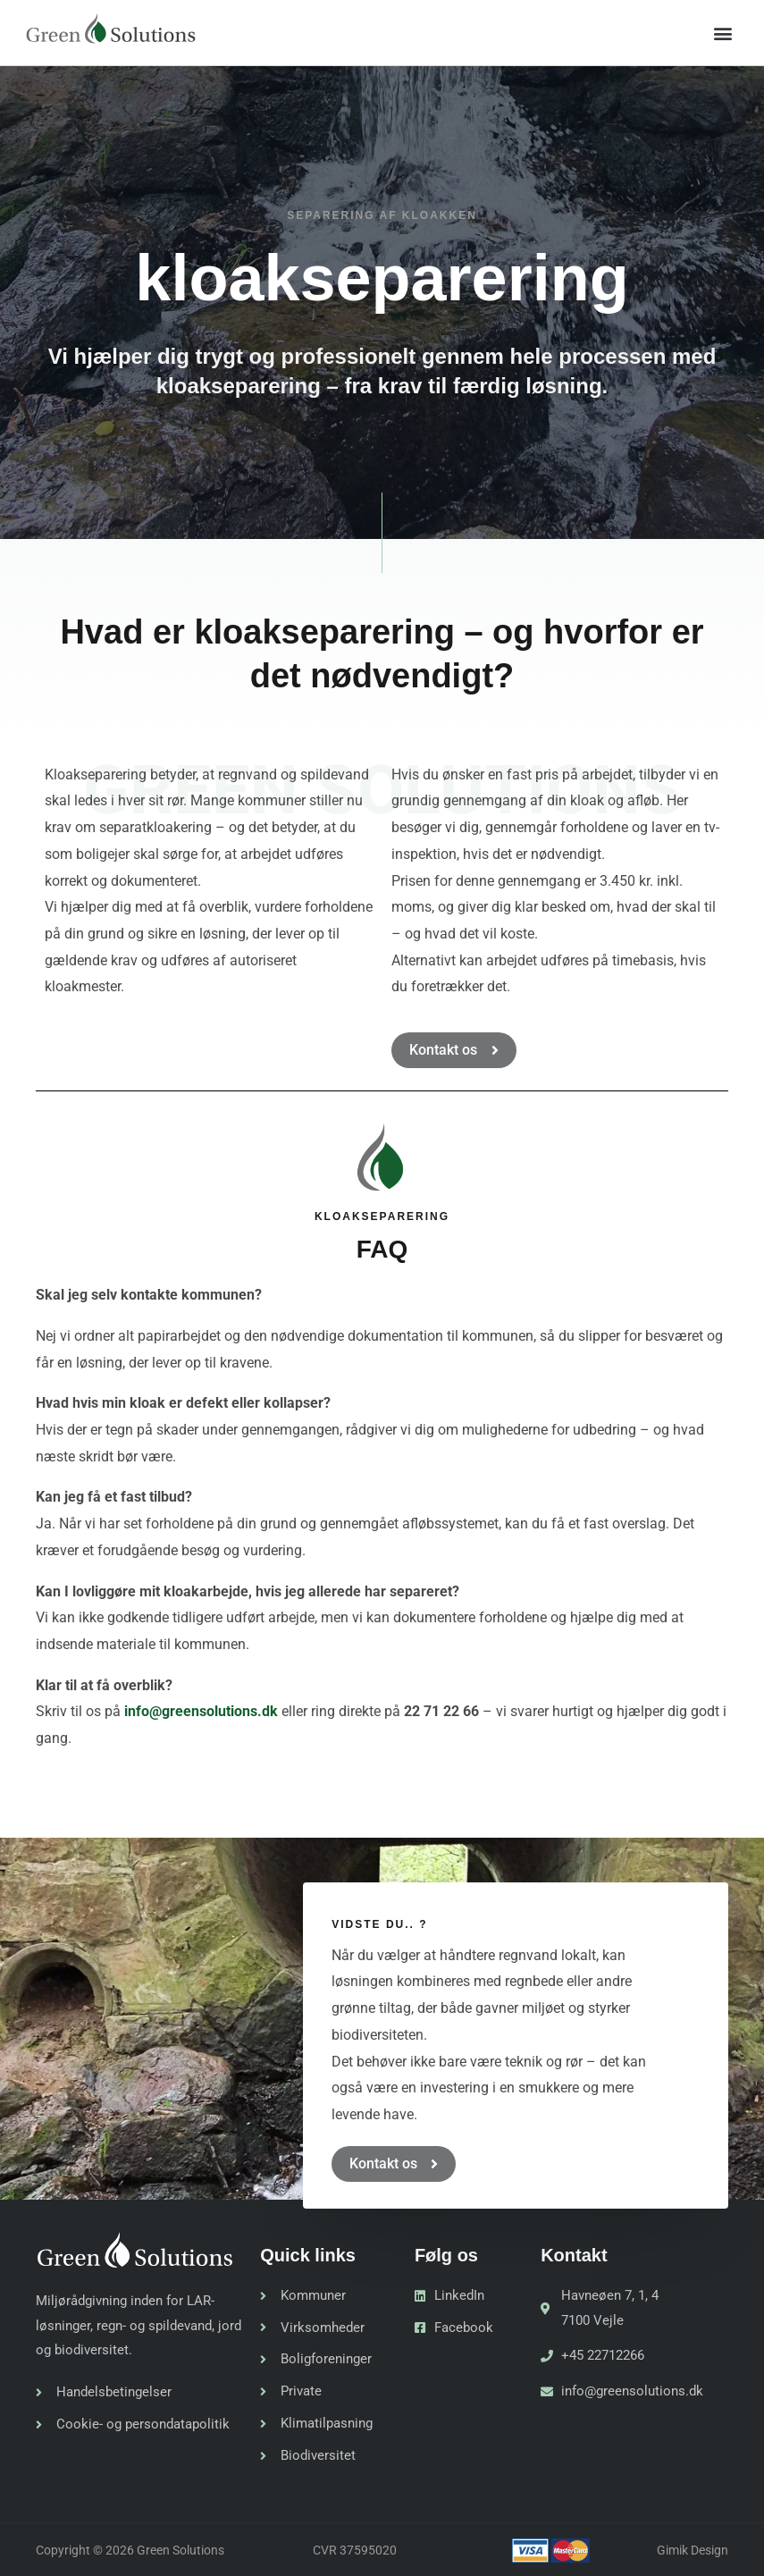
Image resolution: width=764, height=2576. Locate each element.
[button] (722, 32)
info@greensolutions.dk (201, 1711)
